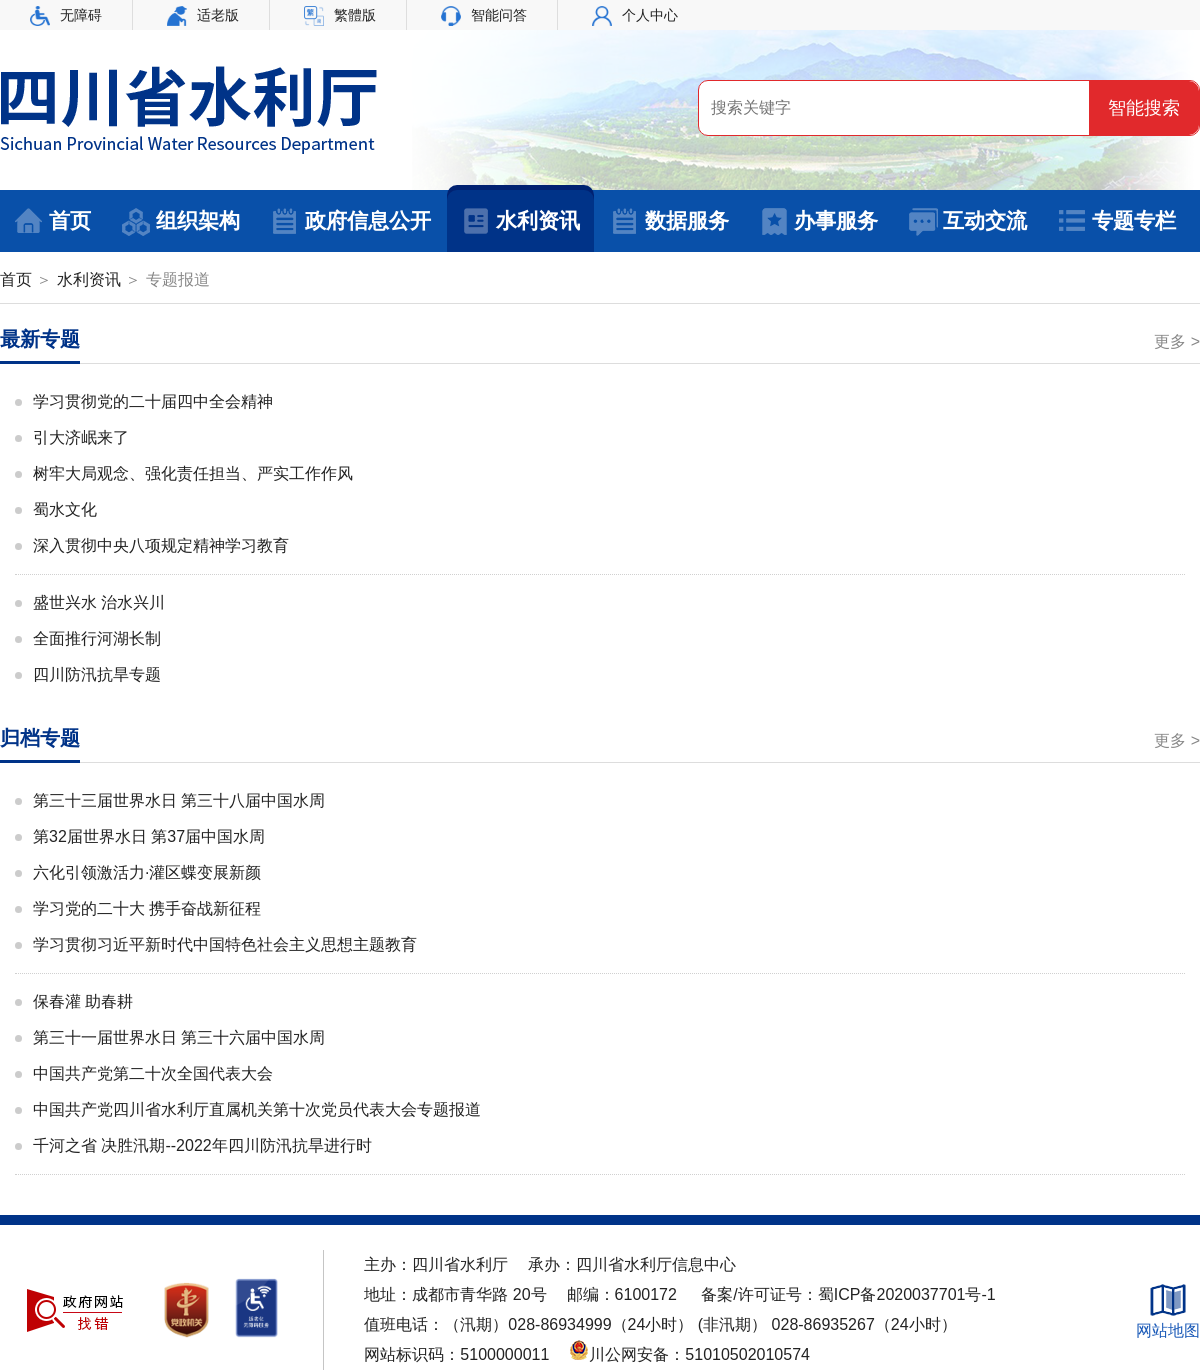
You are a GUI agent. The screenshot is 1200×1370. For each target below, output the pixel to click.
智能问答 (484, 15)
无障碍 (66, 15)
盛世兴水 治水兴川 (99, 602)
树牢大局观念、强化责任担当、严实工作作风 (193, 473)
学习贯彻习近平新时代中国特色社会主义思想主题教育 (225, 944)
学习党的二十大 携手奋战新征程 (147, 908)
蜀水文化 (65, 509)
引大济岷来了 (81, 437)
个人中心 (635, 15)
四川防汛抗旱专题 (97, 674)
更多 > (1177, 341)
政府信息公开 (350, 222)
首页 (52, 222)
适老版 (203, 15)
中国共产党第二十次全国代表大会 (153, 1073)
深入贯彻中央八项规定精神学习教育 (161, 545)
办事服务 (818, 222)
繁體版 (340, 15)
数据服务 (669, 222)
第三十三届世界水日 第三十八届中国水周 (179, 800)
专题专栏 (1116, 222)
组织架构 (180, 222)
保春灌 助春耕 (83, 1001)
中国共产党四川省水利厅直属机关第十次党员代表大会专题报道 (257, 1109)
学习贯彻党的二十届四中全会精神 (153, 401)
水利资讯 (520, 222)
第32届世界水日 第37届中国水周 (149, 836)
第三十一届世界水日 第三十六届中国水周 (179, 1037)
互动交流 (967, 222)
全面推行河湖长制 (97, 638)
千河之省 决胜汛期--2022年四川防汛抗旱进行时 (202, 1145)
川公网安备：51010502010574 (689, 1354)
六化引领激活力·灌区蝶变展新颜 (147, 872)
